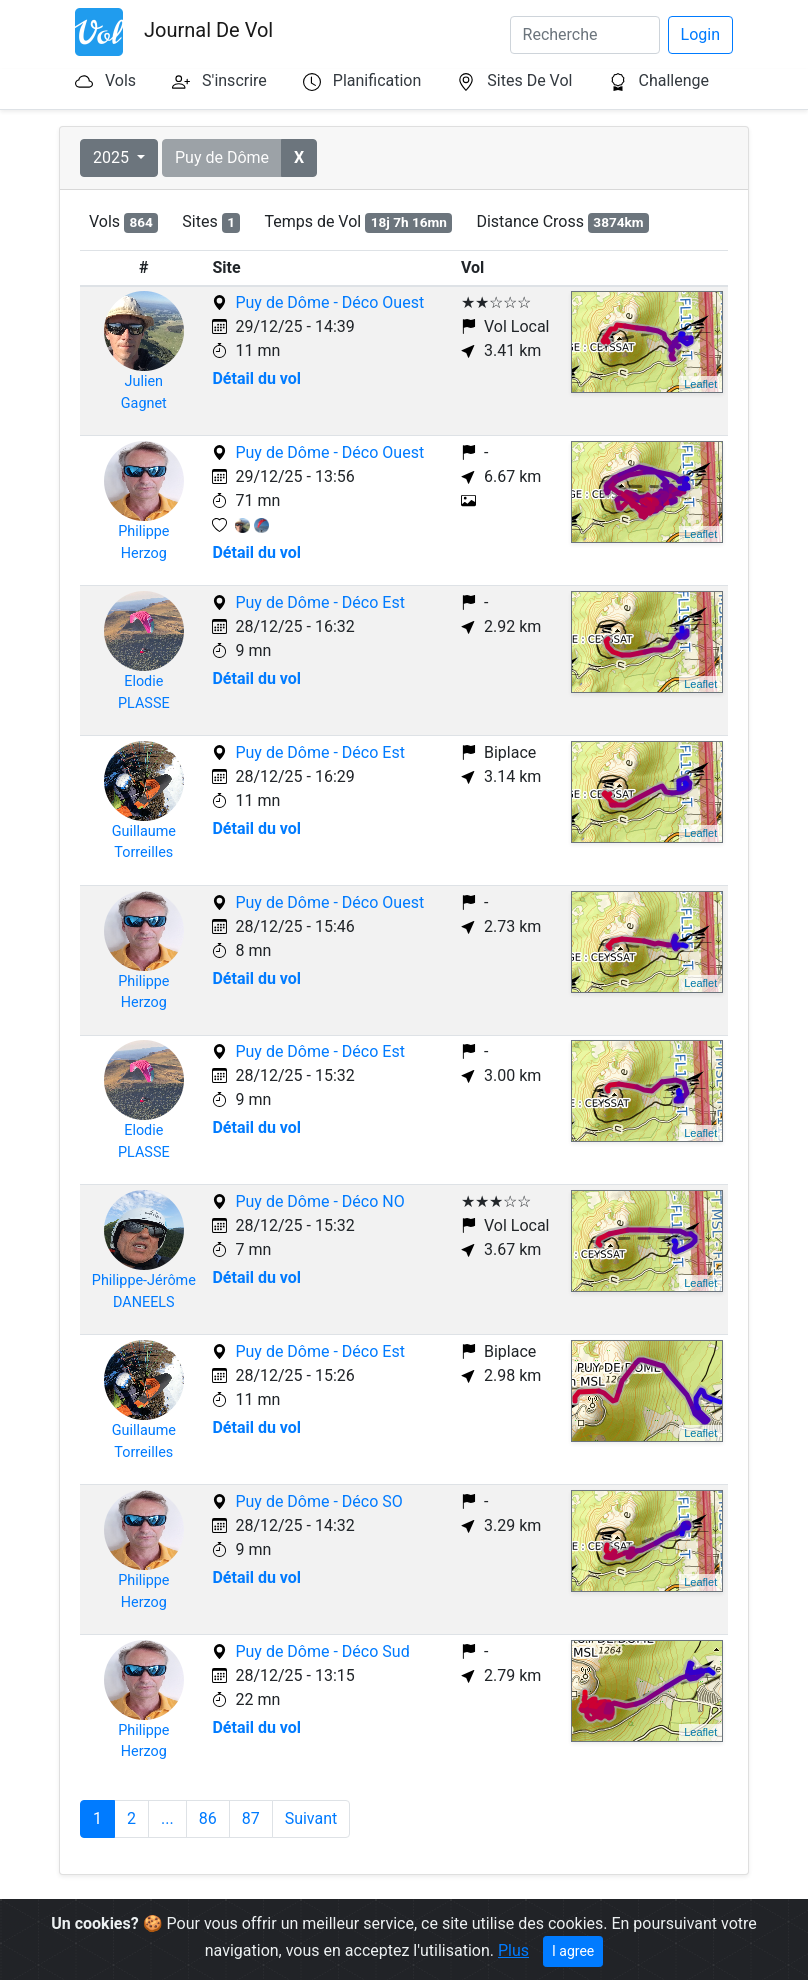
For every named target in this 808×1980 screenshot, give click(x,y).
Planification (377, 80)
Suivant (311, 1818)
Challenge (673, 80)
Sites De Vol (529, 80)
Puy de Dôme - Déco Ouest (329, 302)
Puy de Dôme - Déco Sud (322, 1651)
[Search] (585, 35)
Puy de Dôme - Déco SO (318, 1501)
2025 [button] (113, 157)
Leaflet (700, 384)
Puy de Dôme (222, 157)
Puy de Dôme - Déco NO (319, 1201)
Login (700, 34)
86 (208, 1818)
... (167, 1818)
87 (251, 1818)
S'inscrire (234, 80)
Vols (120, 80)
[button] (299, 158)
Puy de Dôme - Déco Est (319, 602)
